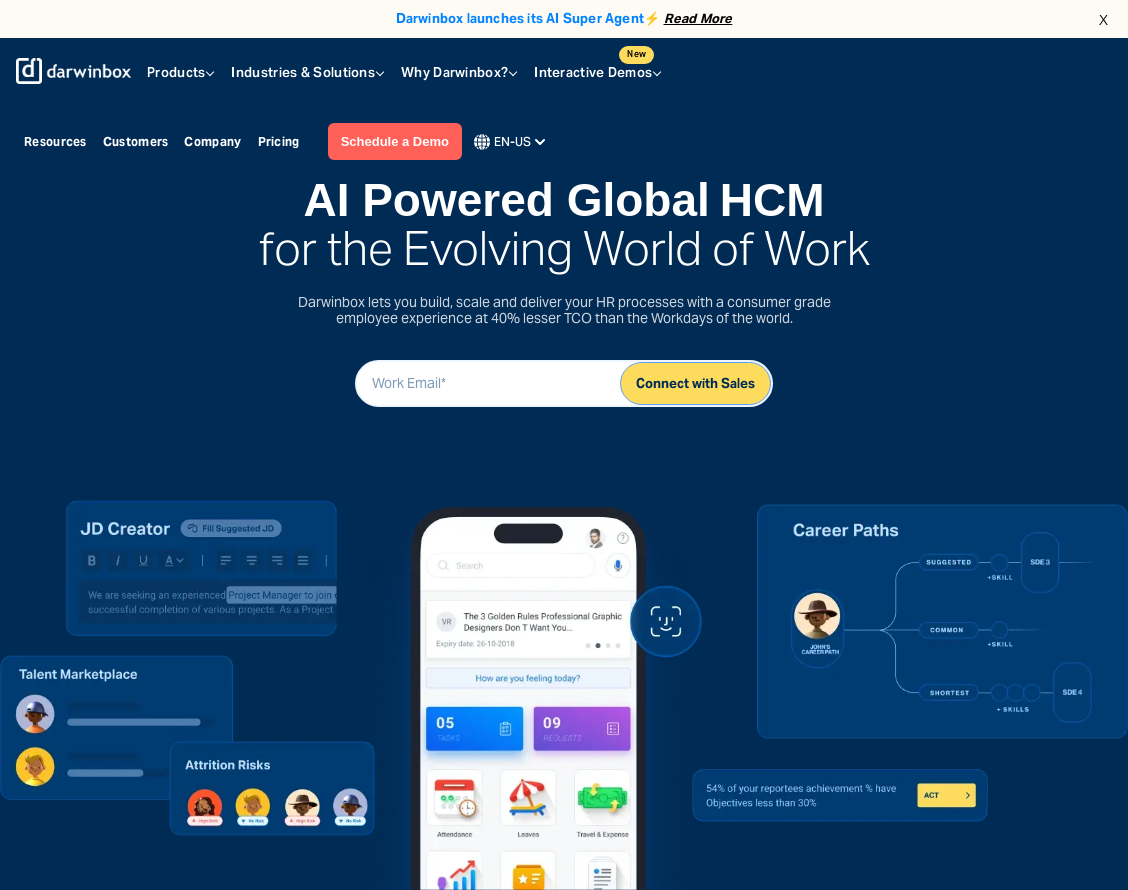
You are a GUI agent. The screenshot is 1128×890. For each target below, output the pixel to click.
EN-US (509, 142)
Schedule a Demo (395, 141)
